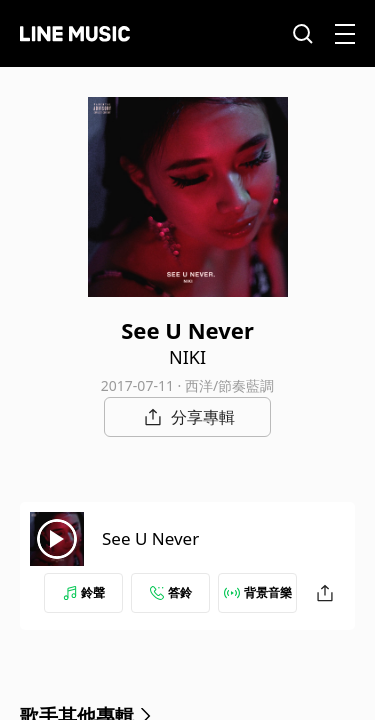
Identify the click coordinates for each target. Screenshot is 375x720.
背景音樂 (258, 592)
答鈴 (171, 592)
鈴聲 (84, 592)
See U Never (150, 538)
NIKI (187, 357)
